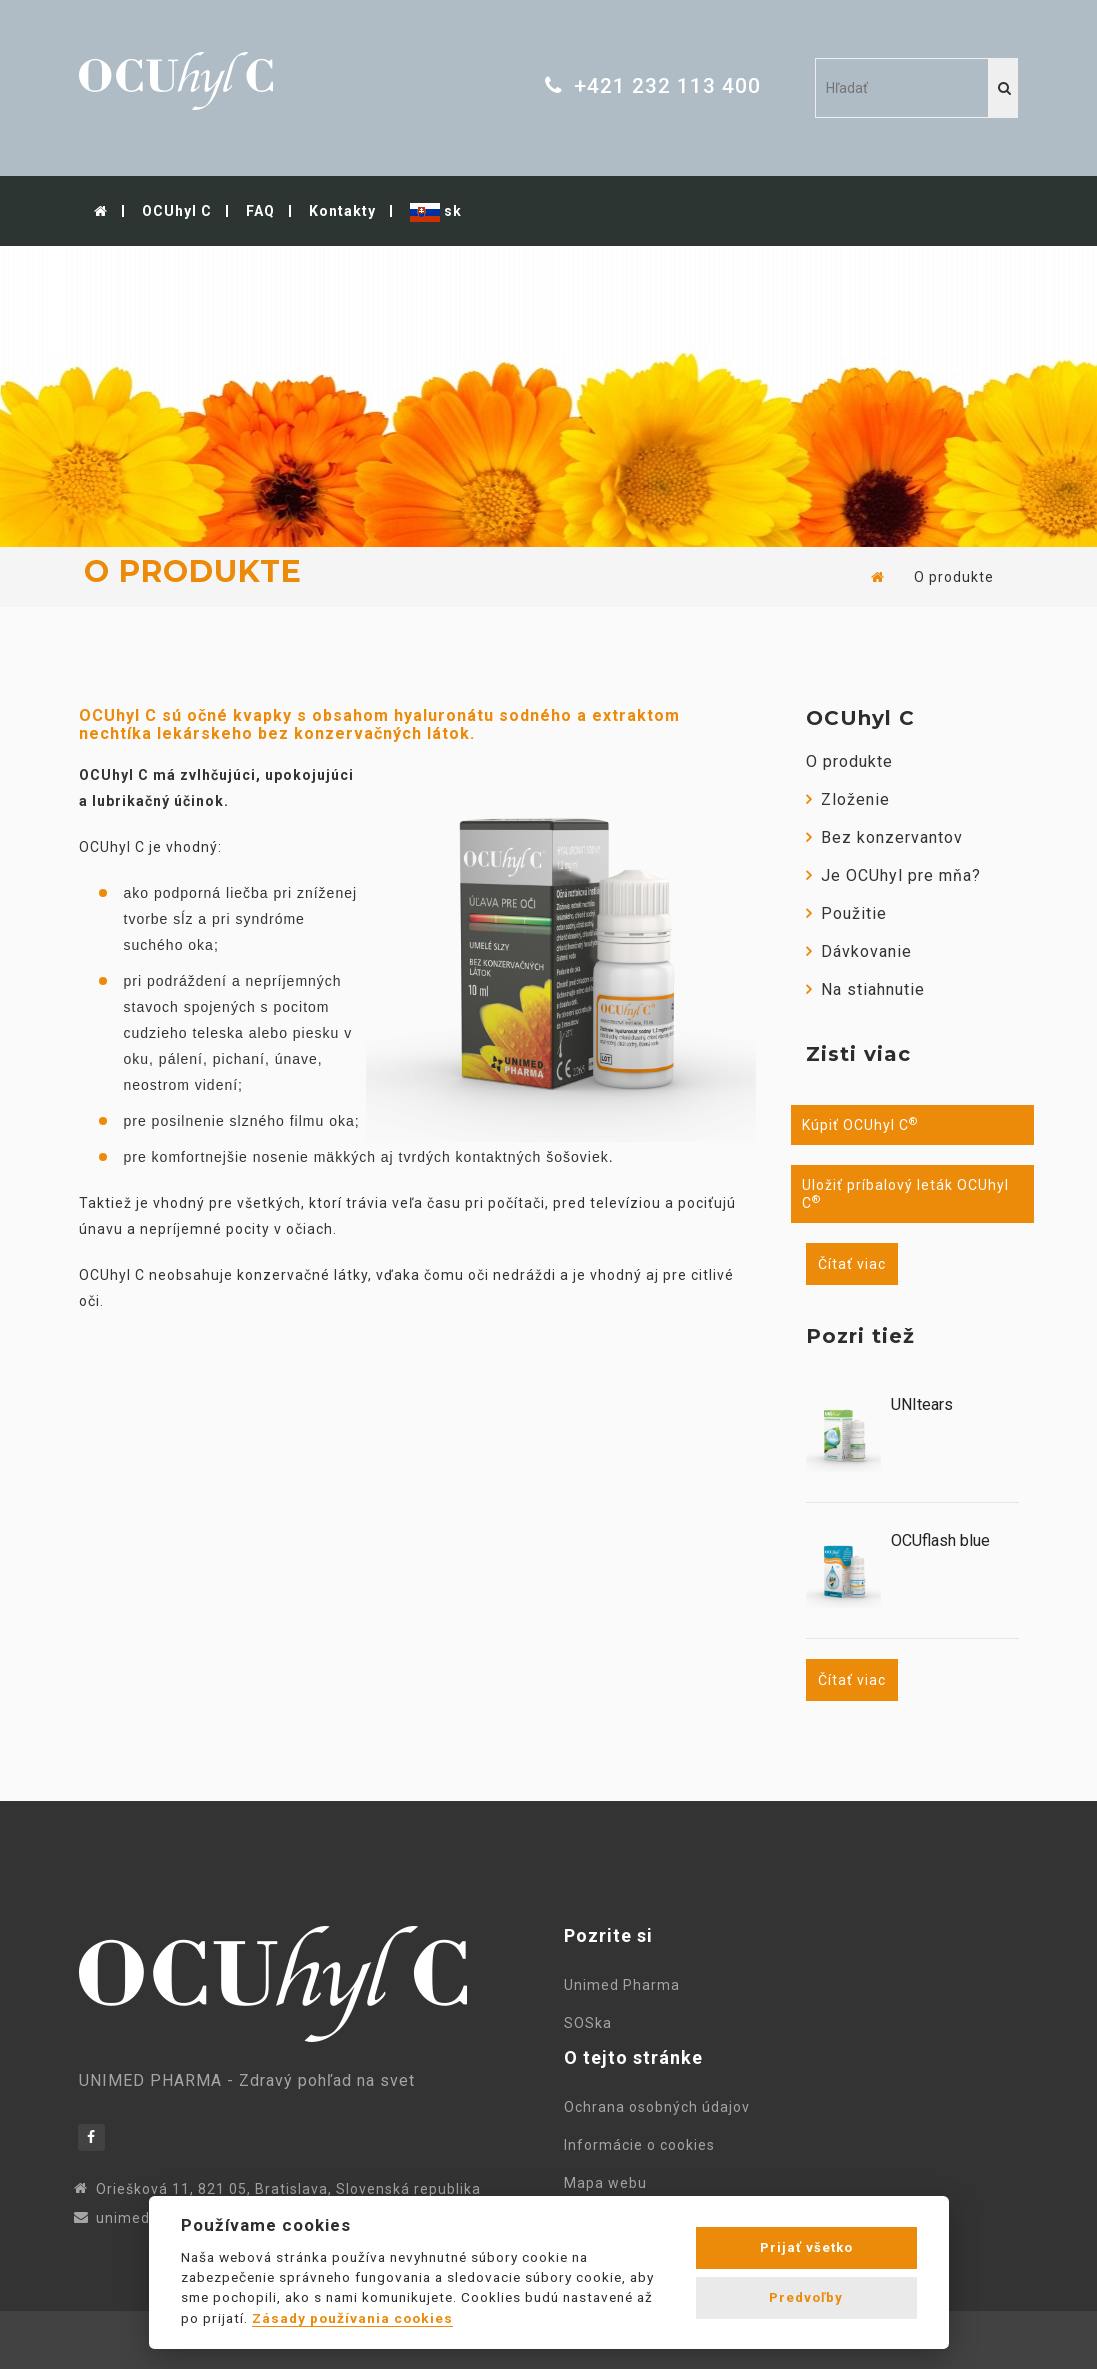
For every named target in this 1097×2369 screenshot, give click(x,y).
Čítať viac (852, 1264)
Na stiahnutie (865, 989)
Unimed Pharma (626, 1985)
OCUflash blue (940, 1541)
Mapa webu (609, 2183)
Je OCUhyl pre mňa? (893, 875)
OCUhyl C (177, 211)
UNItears (922, 1405)
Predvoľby (806, 2297)
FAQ (260, 211)
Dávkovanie (859, 951)
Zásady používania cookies (352, 2318)
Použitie (846, 913)
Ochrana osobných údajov (661, 2107)
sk (436, 212)
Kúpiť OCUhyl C (860, 1125)
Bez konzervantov (884, 837)
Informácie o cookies (643, 2145)
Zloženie (848, 799)
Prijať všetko (806, 2247)
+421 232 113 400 (667, 86)
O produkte (849, 761)
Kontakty (342, 211)
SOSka (588, 2023)
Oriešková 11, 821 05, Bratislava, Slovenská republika (288, 2189)
